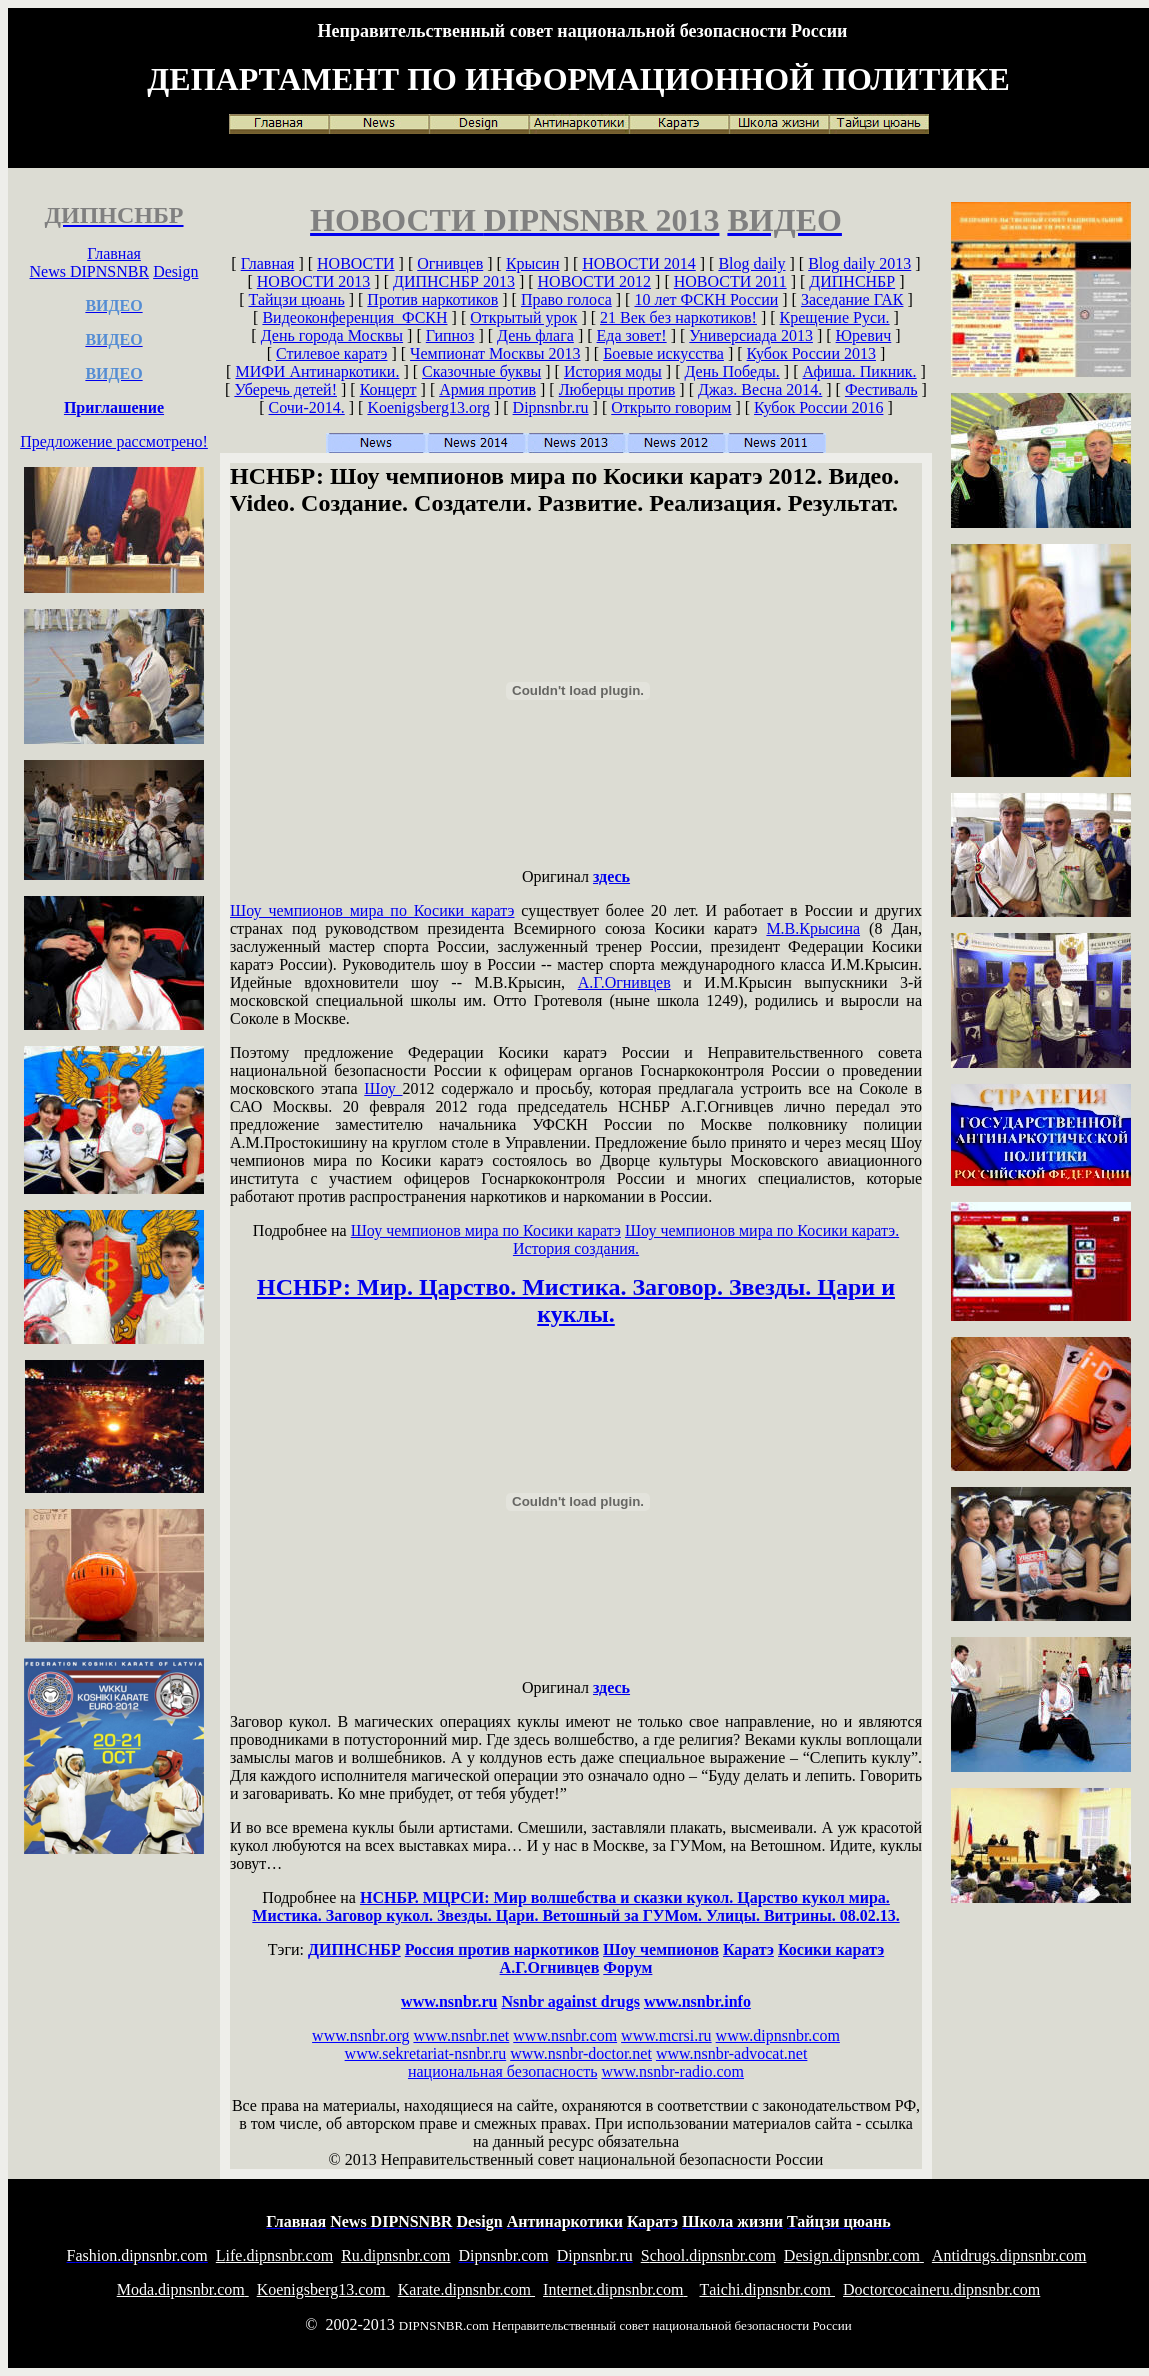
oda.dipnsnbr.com (183, 2289)
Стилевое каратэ (331, 353)
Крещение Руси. (835, 317)
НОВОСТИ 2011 (730, 281)
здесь (611, 876)
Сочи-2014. (307, 407)
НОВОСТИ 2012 (595, 281)
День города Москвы (332, 335)
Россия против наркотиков (502, 1949)
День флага (535, 335)
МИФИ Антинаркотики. (317, 371)
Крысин (533, 263)
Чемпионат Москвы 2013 (495, 353)
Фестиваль (881, 389)
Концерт (388, 389)
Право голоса (566, 299)
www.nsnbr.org (360, 2035)
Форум (627, 1967)
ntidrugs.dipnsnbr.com (1009, 2255)
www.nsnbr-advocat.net (731, 2053)
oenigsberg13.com (323, 2289)
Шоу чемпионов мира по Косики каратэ (372, 910)
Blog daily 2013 (859, 263)
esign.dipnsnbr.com (854, 2255)
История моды (613, 371)
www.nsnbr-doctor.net (581, 2053)
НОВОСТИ (356, 263)
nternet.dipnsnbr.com (615, 2289)
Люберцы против (617, 389)
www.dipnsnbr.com (778, 2035)
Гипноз (450, 335)
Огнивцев (450, 263)
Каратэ (748, 1949)
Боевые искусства (663, 353)
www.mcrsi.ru (666, 2035)
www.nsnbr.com (565, 2035)
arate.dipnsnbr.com (466, 2289)
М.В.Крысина (813, 928)
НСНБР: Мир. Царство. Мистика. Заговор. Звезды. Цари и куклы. (576, 1300)
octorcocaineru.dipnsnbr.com (941, 2289)
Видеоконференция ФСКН (354, 317)
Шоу (383, 1088)
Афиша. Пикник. (859, 371)
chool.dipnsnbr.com (708, 2255)
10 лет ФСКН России (706, 299)
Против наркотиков (432, 299)
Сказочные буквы (481, 371)
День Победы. (731, 371)
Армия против (487, 389)
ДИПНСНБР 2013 (454, 281)
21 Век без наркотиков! (678, 317)
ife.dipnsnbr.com (274, 2255)
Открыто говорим (671, 407)
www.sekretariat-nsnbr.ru (426, 2053)
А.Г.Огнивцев (624, 982)
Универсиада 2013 (751, 335)
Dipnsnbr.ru (551, 407)
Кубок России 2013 (811, 353)
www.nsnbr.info (697, 2001)
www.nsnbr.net (461, 2035)
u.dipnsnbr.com (395, 2255)
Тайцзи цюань (297, 299)
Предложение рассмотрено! (114, 441)
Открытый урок (523, 317)
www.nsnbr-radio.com (672, 2071)
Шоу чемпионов (661, 1949)
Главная (114, 253)
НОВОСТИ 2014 (639, 263)
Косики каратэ (831, 1949)
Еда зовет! (632, 335)
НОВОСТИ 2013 (314, 281)
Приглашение (114, 407)
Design (175, 271)
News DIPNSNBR (90, 271)
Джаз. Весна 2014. (760, 389)
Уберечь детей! (285, 389)
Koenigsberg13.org (428, 407)
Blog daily (751, 263)
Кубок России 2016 (818, 407)
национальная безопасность (502, 2071)
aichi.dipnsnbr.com (767, 2289)
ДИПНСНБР (852, 281)
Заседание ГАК (852, 299)
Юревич (864, 335)
